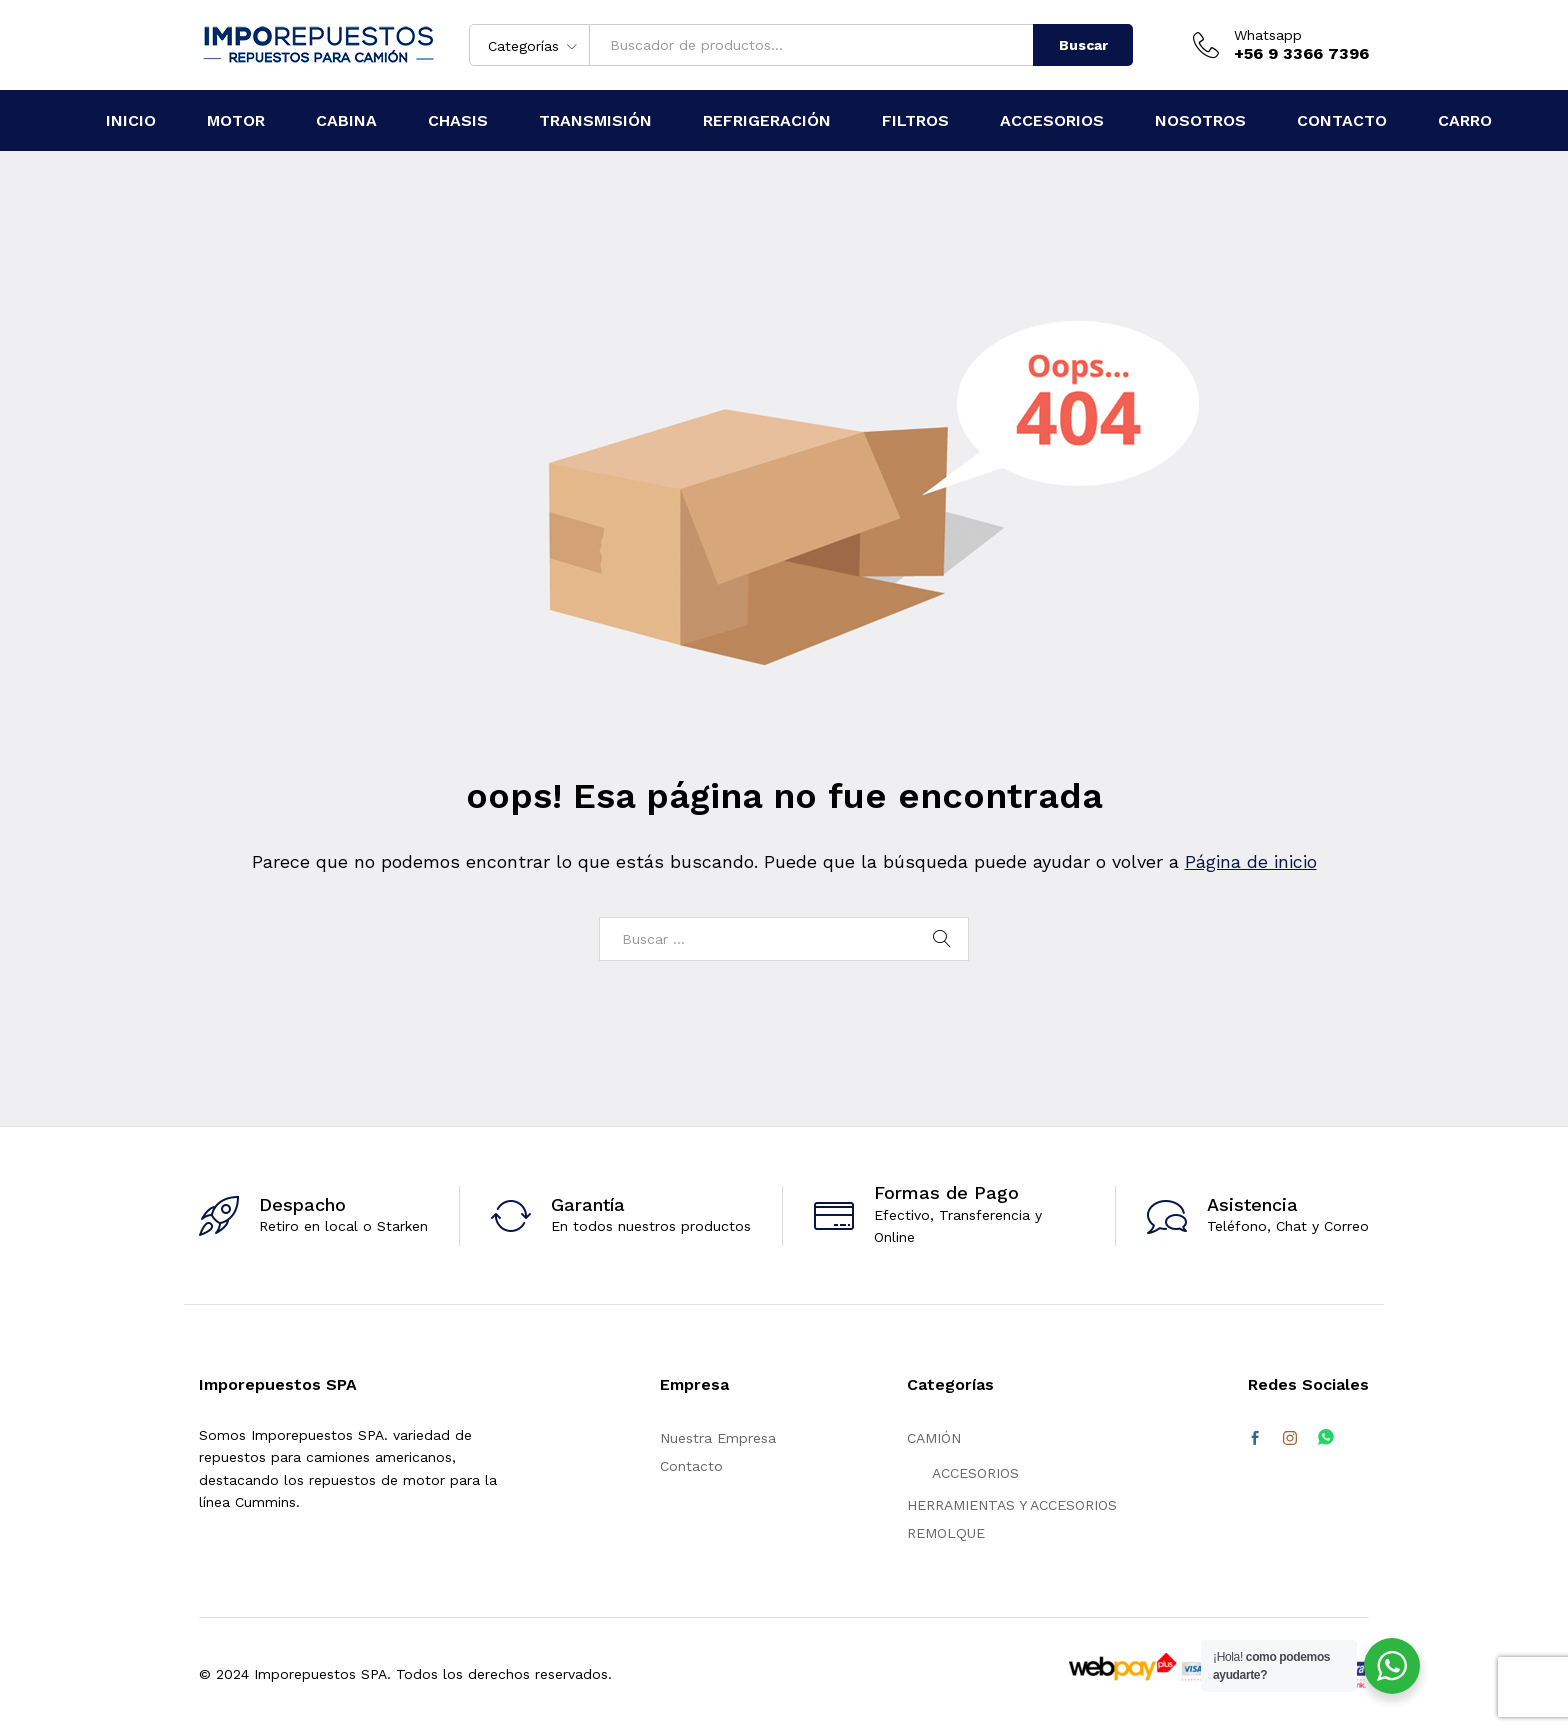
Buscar (1083, 45)
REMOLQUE (946, 1533)
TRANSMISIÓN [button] (595, 120)
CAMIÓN (934, 1438)
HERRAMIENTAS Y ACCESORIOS (1012, 1505)
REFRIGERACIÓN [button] (767, 120)
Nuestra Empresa (718, 1438)
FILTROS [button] (915, 120)
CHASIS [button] (458, 120)
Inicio (131, 120)
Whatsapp (1268, 35)
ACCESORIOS (975, 1473)
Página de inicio (1251, 861)
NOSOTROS (1200, 120)
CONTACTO (1342, 120)
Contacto (691, 1466)
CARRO (1465, 120)
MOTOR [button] (236, 120)
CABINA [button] (346, 120)
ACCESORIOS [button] (1052, 120)
